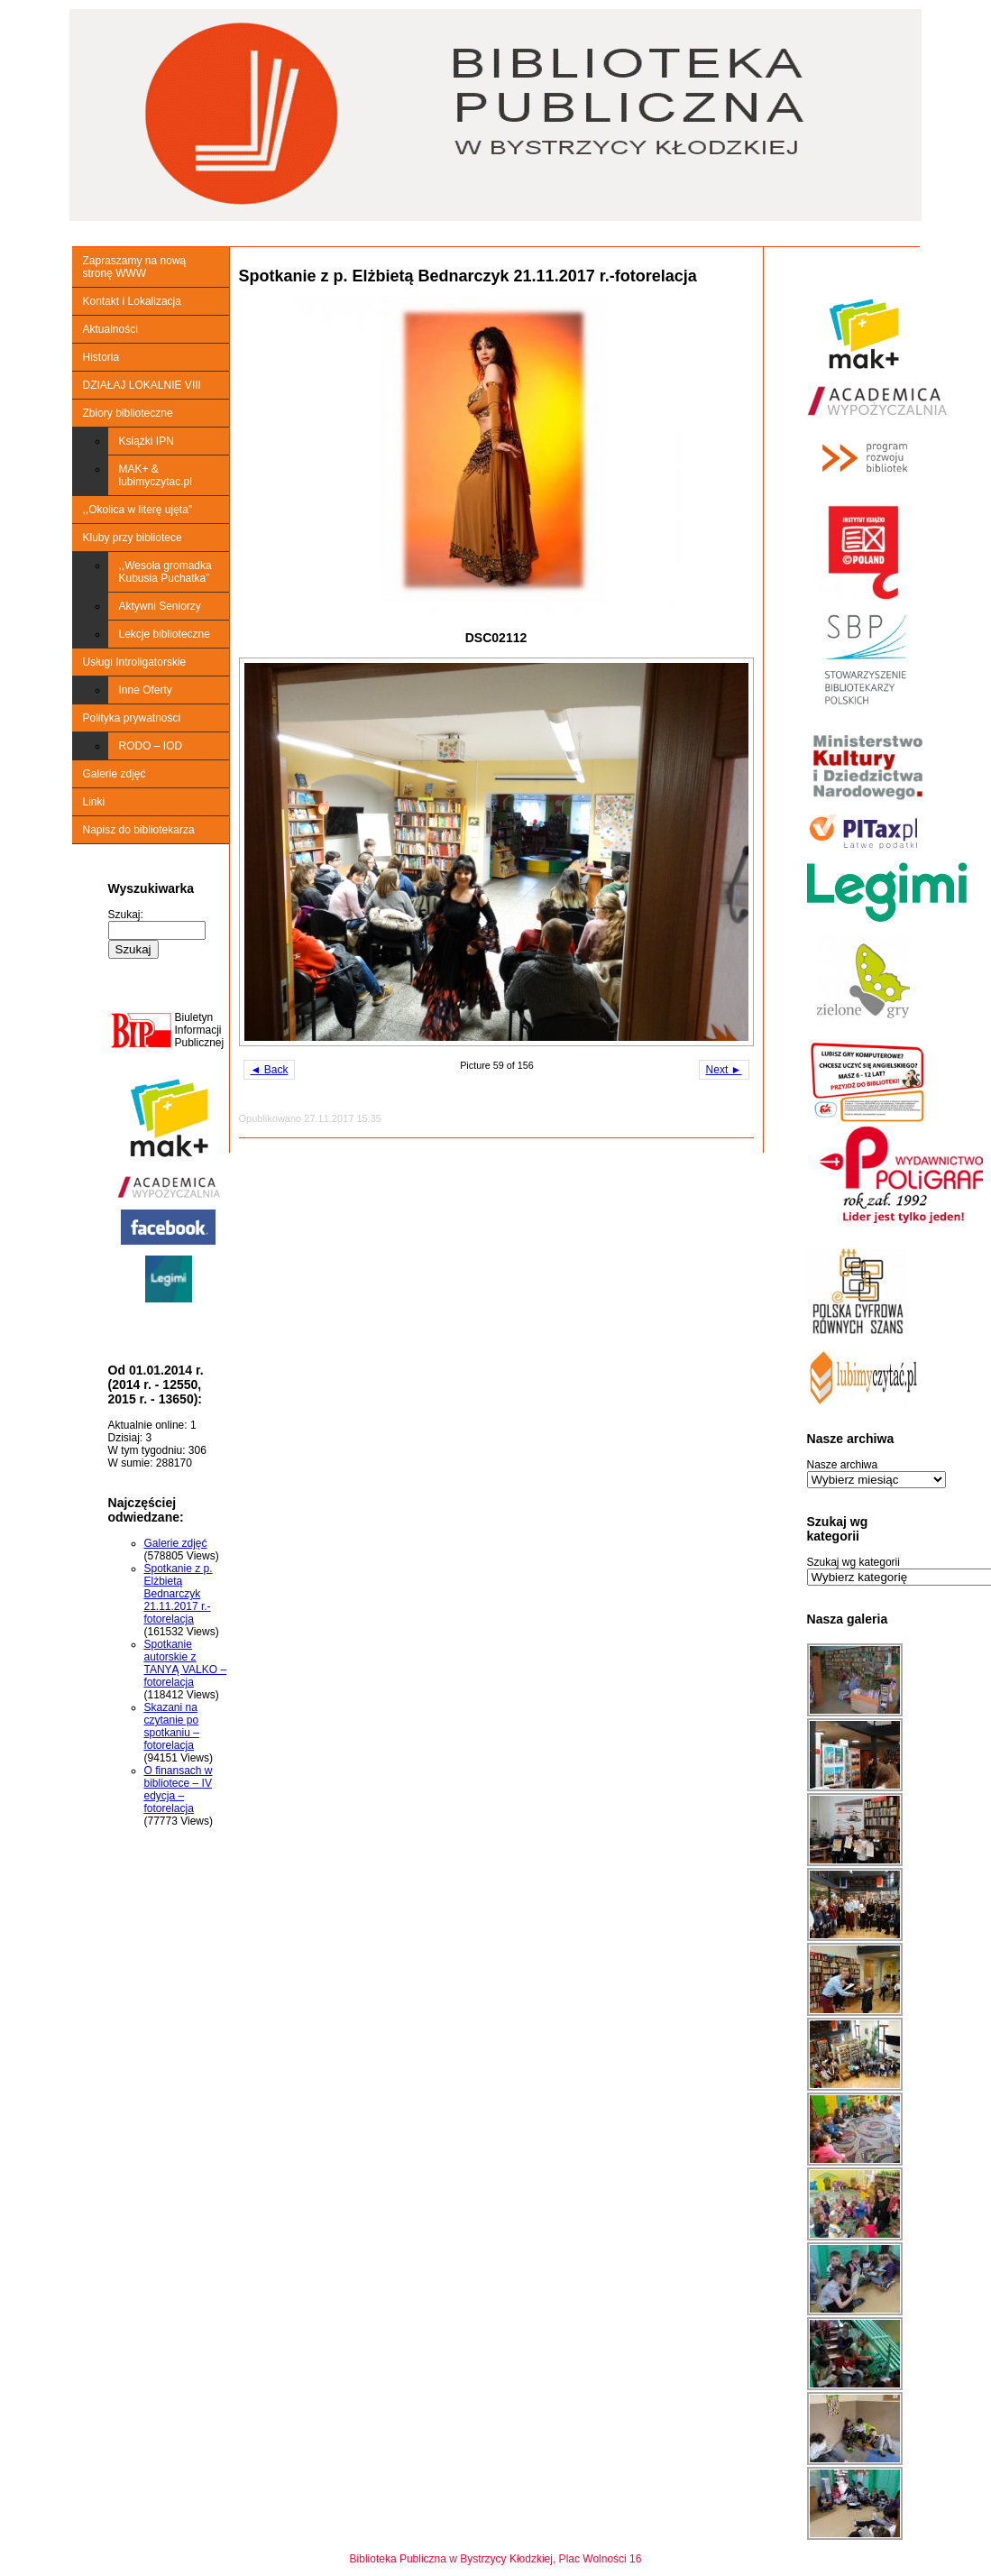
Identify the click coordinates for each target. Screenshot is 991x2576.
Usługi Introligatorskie (135, 662)
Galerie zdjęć (114, 774)
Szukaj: (125, 914)
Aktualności (110, 329)
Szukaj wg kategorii (853, 1562)
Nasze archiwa (842, 1464)
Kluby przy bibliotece (132, 537)
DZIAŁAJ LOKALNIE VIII (142, 385)
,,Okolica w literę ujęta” (137, 509)
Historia (101, 357)
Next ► (724, 1069)
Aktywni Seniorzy (160, 606)
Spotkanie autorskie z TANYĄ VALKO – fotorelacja (185, 1663)
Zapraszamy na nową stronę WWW (135, 267)
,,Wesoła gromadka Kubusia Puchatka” (165, 571)
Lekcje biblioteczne (164, 634)
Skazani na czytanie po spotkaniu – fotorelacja (171, 1726)
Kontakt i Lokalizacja (132, 301)
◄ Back (270, 1069)
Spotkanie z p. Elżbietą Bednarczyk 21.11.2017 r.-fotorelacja (178, 1593)
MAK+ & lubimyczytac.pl (155, 475)
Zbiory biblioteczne (128, 413)
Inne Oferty (145, 690)
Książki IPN (146, 441)
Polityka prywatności (132, 718)
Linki (94, 802)
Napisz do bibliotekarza (139, 829)
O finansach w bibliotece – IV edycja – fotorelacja (178, 1789)
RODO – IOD (151, 746)
